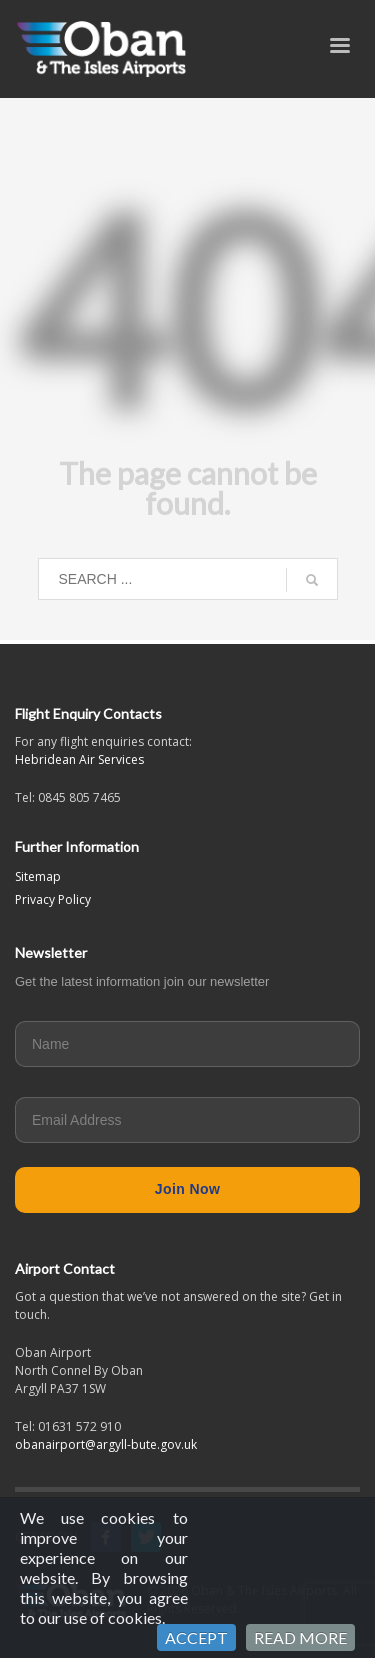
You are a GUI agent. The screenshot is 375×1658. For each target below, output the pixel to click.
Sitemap (38, 876)
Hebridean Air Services (79, 759)
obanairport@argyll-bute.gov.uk (106, 1444)
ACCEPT (196, 1637)
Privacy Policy (53, 899)
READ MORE (300, 1637)
